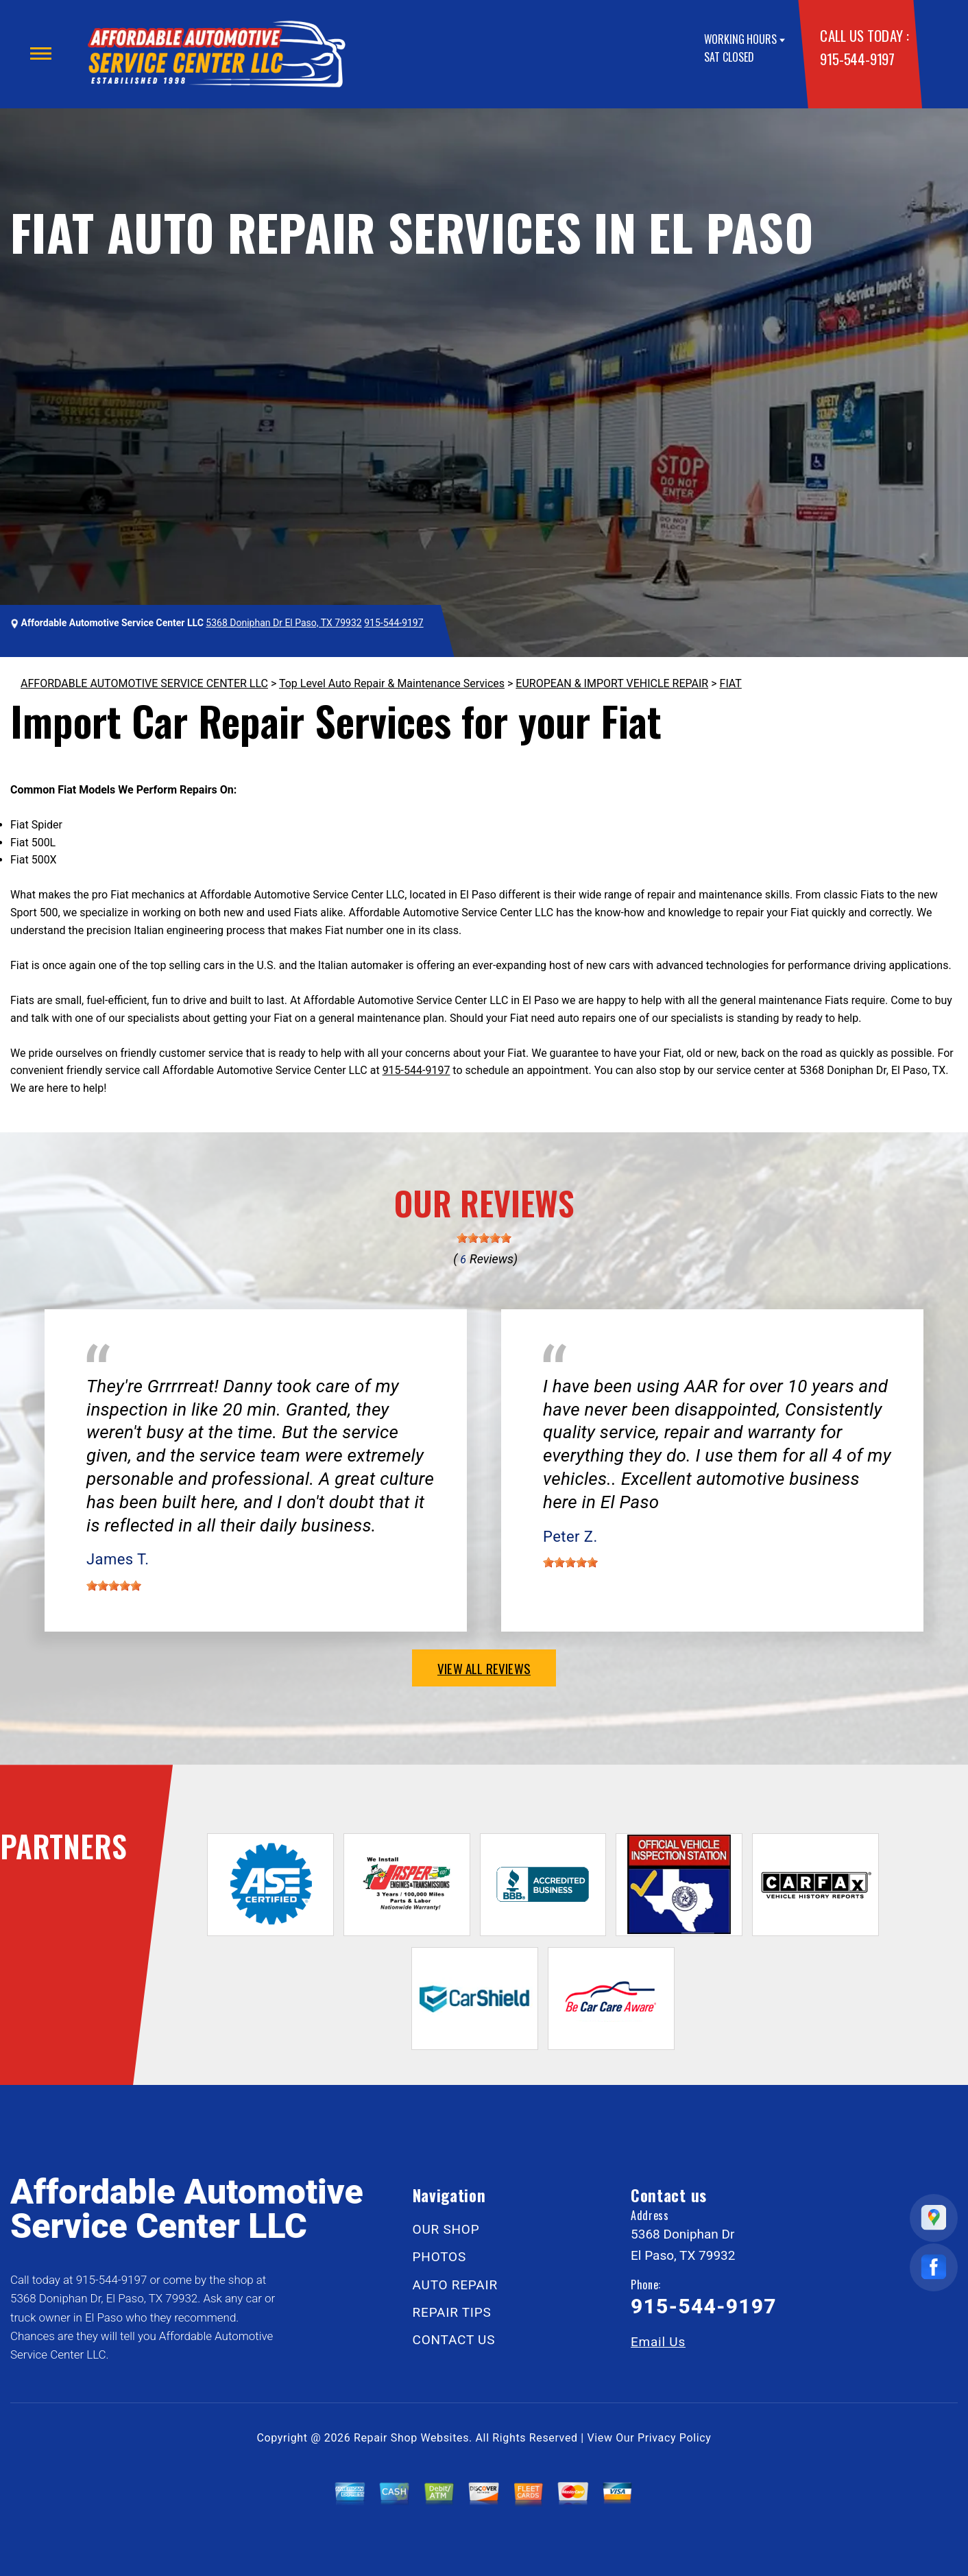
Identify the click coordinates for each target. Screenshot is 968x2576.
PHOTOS (439, 2257)
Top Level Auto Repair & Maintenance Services (392, 683)
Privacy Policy (674, 2437)
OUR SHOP (446, 2229)
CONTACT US (454, 2340)
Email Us (658, 2341)
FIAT (731, 683)
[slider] (484, 1237)
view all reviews (484, 1668)
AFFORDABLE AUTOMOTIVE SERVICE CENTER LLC (144, 683)
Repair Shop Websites (411, 2437)
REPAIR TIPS (452, 2312)
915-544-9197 (857, 58)
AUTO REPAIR (455, 2285)
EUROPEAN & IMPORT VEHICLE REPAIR (612, 683)
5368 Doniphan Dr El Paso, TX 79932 (283, 622)
